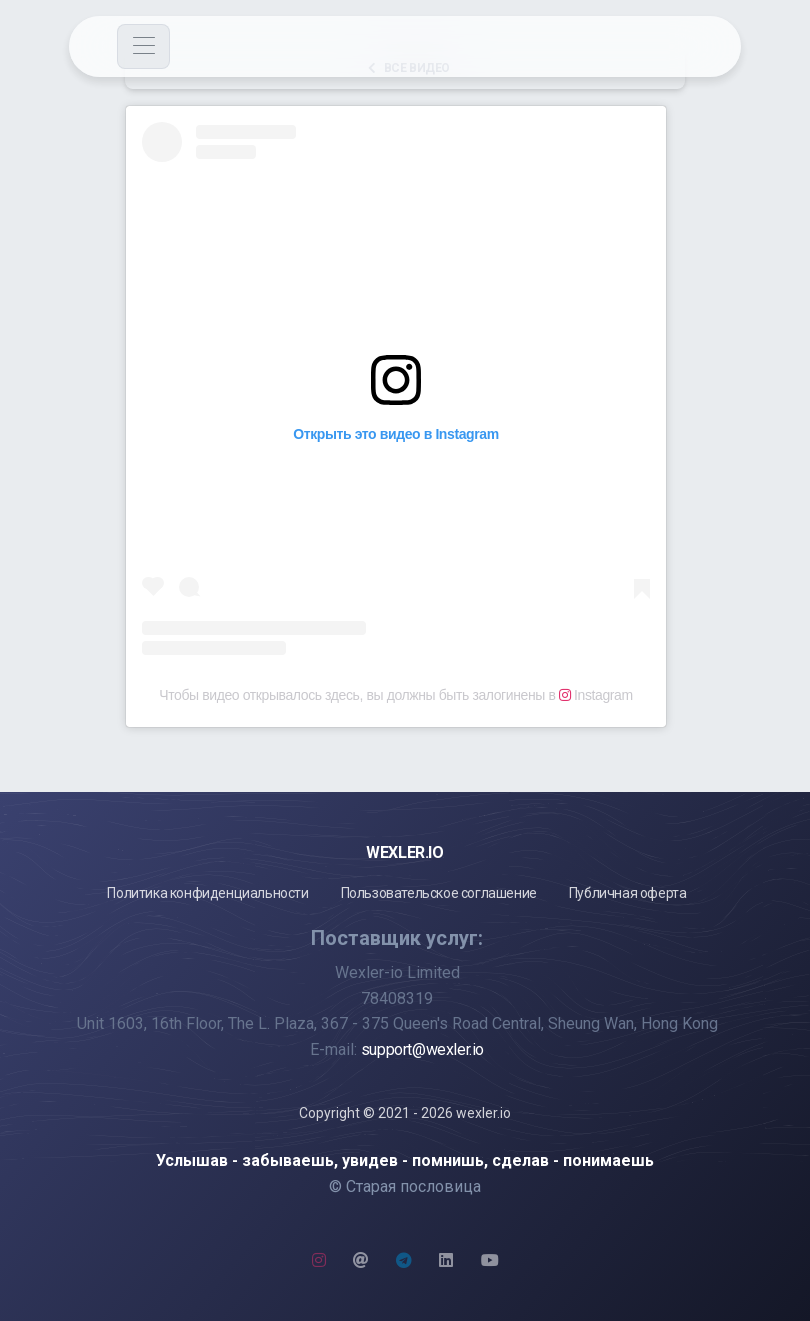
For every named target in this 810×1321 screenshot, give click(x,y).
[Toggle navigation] (143, 46)
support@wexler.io (422, 1049)
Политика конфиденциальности (207, 893)
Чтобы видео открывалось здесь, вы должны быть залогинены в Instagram (395, 695)
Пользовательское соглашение (439, 893)
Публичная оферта (628, 893)
